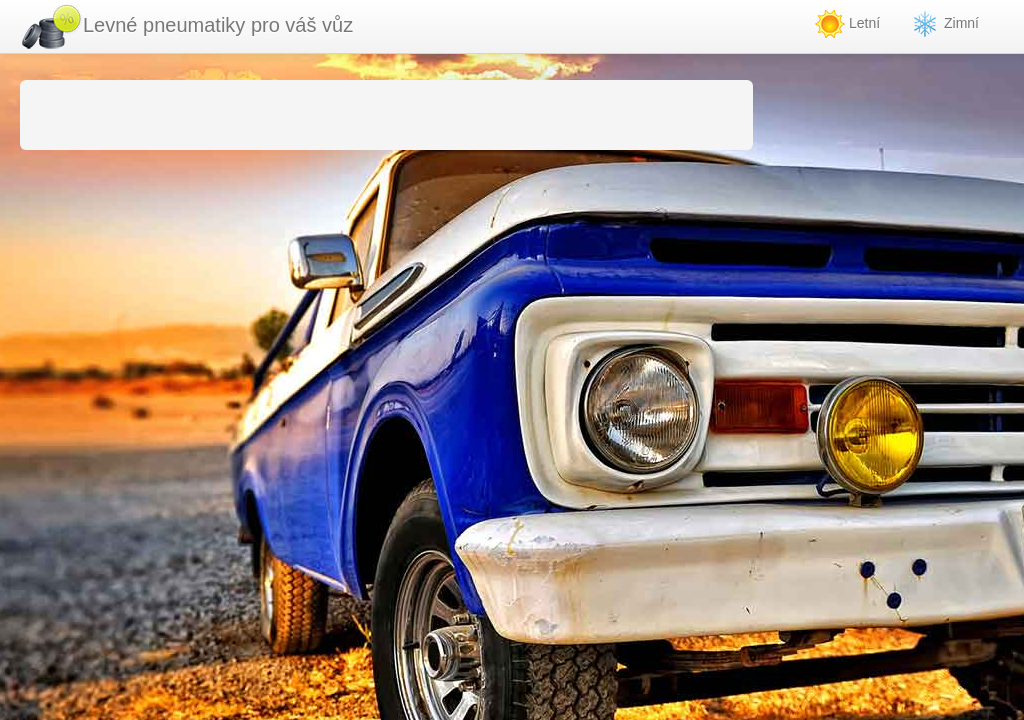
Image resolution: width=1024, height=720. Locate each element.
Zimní (944, 24)
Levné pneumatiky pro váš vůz (186, 26)
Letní (847, 24)
